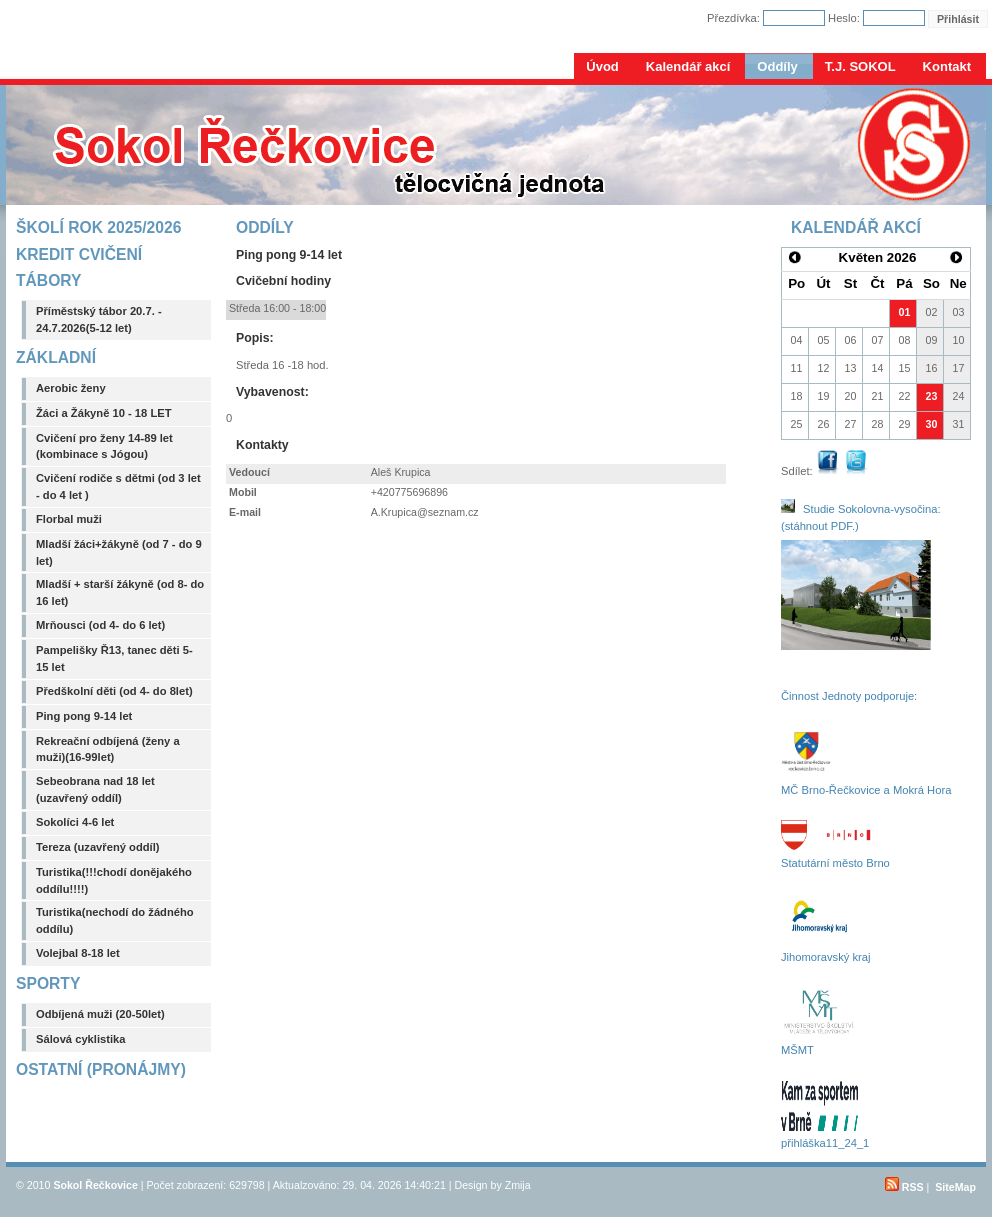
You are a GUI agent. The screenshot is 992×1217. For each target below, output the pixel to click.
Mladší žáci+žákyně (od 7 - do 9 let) (119, 552)
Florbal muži (69, 519)
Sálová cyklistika (81, 1039)
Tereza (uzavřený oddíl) (98, 847)
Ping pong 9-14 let (84, 716)
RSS (904, 1187)
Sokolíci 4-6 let (75, 822)
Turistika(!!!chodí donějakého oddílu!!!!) (114, 880)
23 (932, 396)
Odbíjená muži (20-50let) (100, 1014)
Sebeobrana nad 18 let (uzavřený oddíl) (95, 789)
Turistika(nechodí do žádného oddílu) (115, 920)
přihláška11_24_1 (825, 1143)
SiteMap (955, 1187)
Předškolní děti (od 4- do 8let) (114, 691)
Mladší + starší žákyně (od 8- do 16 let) (120, 592)
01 (905, 312)
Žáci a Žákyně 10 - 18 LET (104, 413)
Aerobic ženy (71, 388)
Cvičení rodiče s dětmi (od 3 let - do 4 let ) (118, 486)
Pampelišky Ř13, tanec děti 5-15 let (114, 658)
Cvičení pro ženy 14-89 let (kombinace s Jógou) (104, 446)
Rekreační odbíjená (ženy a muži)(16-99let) (108, 749)
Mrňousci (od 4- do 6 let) (100, 625)
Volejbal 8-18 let (78, 953)
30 (932, 424)
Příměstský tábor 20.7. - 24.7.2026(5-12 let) (99, 319)
